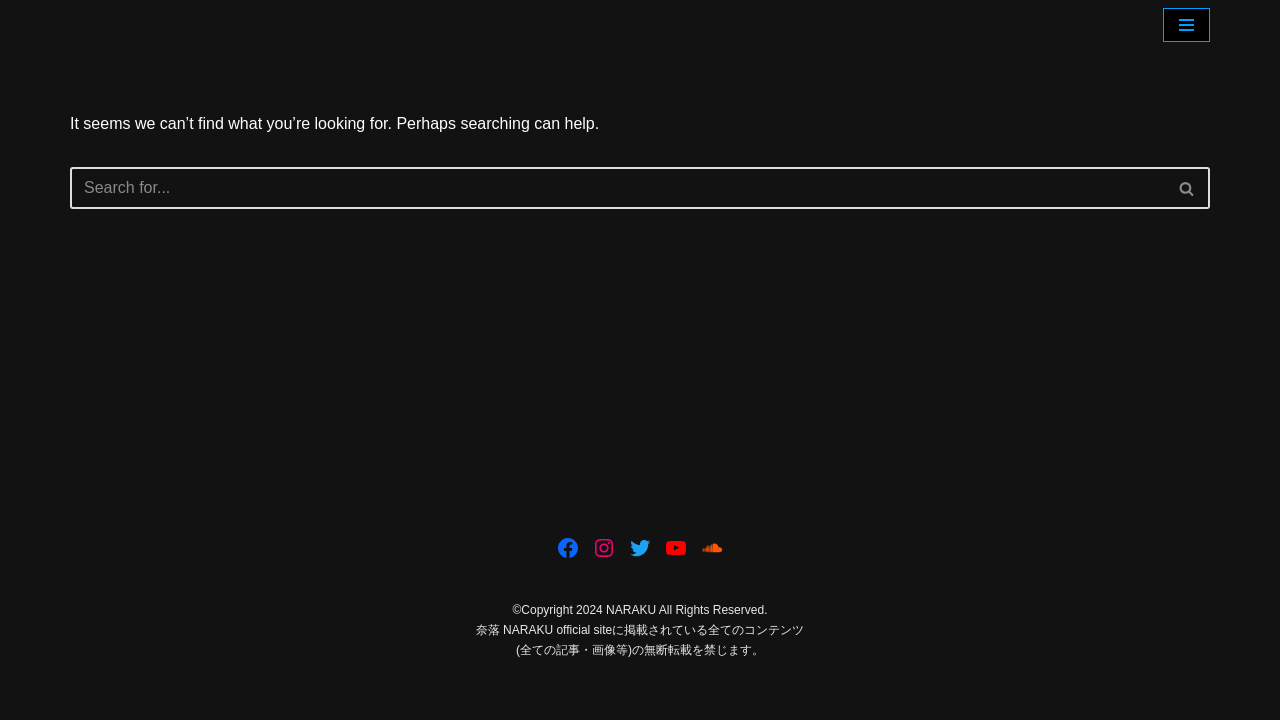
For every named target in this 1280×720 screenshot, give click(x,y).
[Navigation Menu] (1186, 25)
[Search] (617, 188)
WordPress (248, 694)
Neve (88, 694)
